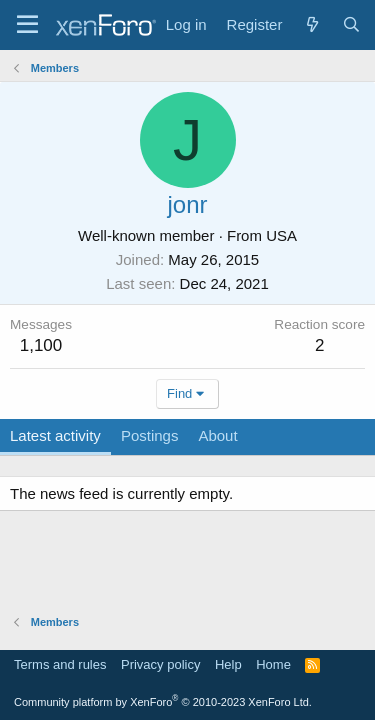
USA (281, 235)
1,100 (41, 345)
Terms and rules (60, 664)
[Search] (351, 24)
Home (273, 664)
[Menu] (27, 25)
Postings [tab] (150, 435)
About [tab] (217, 435)
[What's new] (311, 24)
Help (228, 664)
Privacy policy (160, 664)
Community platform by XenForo (163, 702)
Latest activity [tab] (55, 435)
